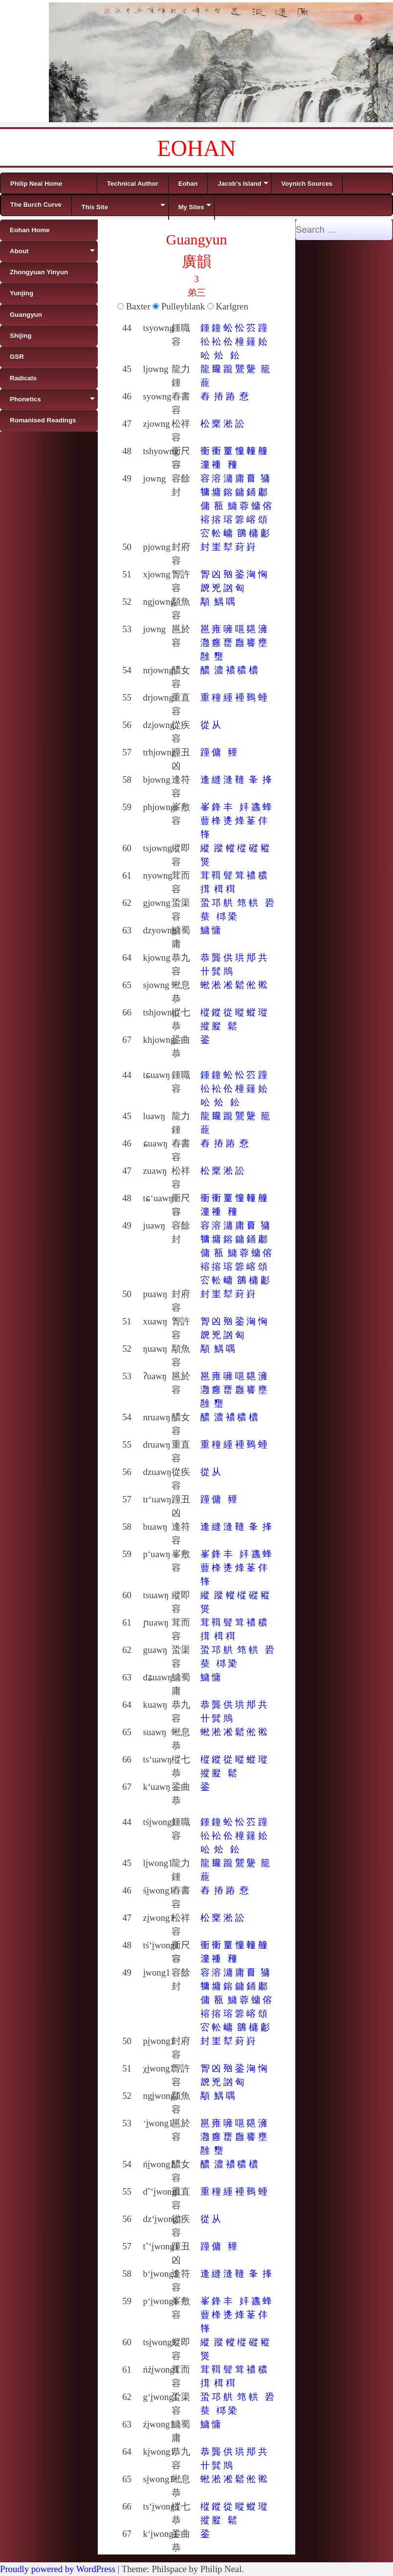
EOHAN (196, 148)
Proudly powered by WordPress (57, 2569)
